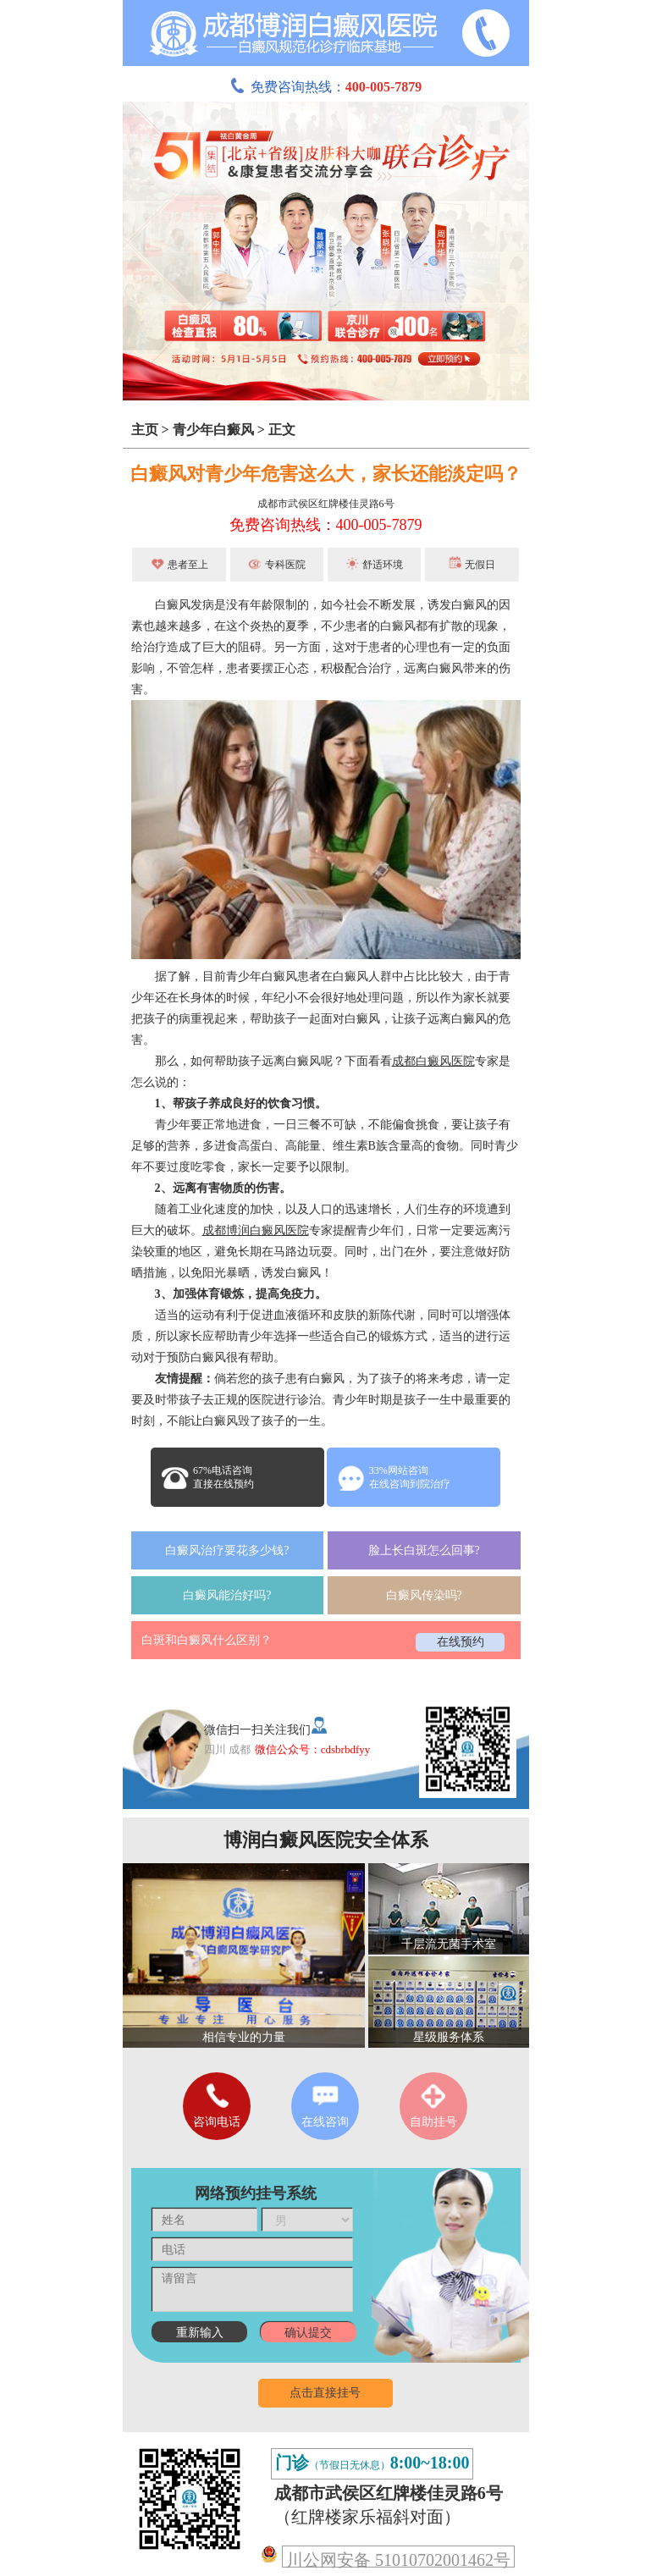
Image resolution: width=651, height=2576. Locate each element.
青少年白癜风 (213, 429)
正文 (281, 429)
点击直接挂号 (325, 2392)
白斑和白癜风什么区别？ (206, 1640)
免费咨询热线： (325, 87)
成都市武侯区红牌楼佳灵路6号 (325, 504)
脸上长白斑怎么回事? (424, 1550)
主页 (144, 429)
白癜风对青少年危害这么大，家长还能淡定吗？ (325, 473)
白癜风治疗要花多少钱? (227, 1550)
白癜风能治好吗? (227, 1595)
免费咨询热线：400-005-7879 (325, 524)
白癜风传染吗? (424, 1595)
